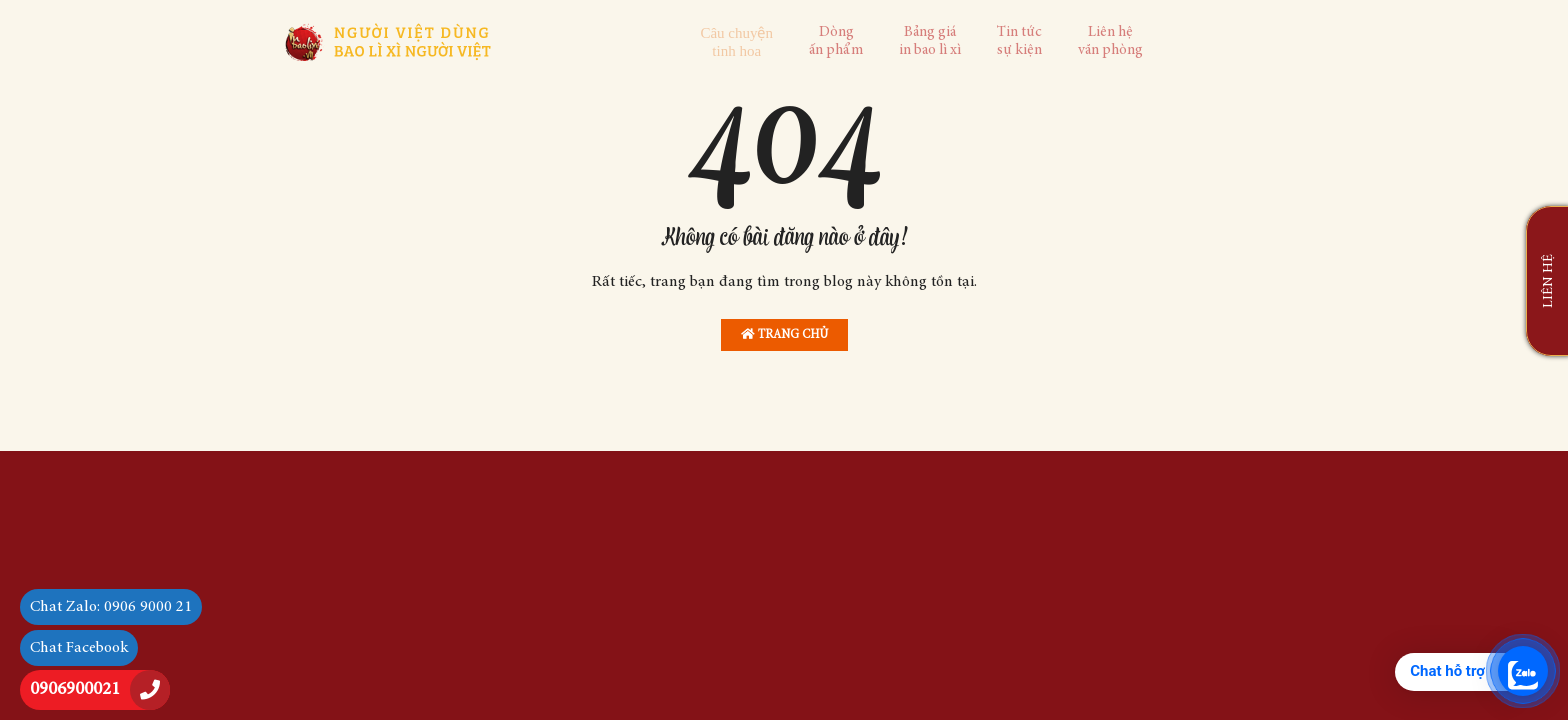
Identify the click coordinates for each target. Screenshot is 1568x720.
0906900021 (75, 690)
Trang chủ (784, 334)
